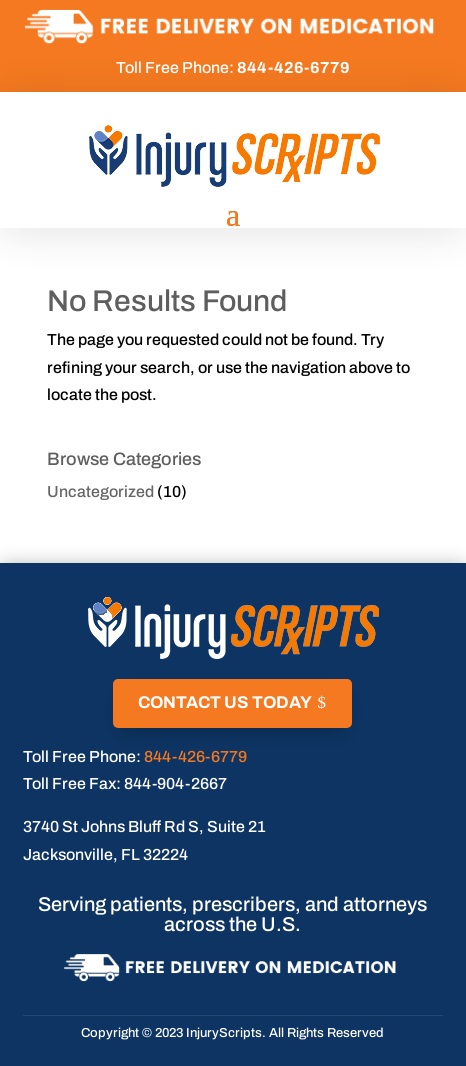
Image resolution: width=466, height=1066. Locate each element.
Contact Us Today (225, 702)
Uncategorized (100, 491)
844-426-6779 (195, 756)
